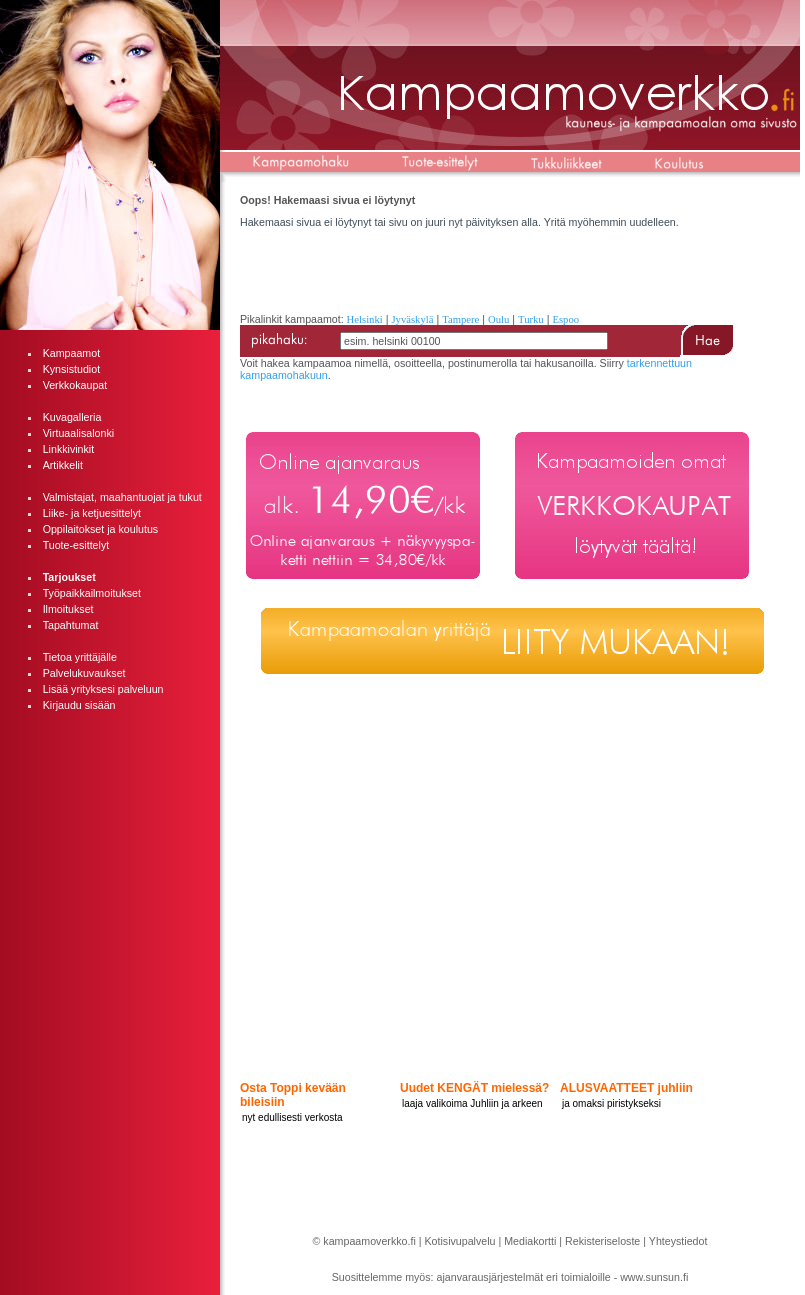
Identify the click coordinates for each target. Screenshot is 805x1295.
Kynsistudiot (71, 369)
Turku (531, 319)
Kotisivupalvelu (459, 1241)
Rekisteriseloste (602, 1241)
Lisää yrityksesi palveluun (103, 689)
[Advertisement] (110, 826)
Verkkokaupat (75, 385)
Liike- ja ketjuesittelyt (92, 513)
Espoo (565, 319)
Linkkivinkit (69, 449)
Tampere (460, 319)
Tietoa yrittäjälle (80, 657)
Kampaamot (71, 353)
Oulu (498, 319)
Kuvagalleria (72, 417)
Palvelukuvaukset (84, 673)
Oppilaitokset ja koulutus (101, 529)
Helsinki (365, 319)
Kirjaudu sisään (79, 705)
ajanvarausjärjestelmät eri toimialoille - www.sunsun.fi (563, 1277)
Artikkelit (63, 465)
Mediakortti (530, 1241)
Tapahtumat (71, 625)
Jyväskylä (412, 319)
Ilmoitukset (68, 609)
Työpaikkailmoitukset (92, 593)
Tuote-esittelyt (76, 545)
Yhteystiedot (678, 1241)
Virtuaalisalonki (78, 433)
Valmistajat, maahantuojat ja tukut (122, 497)
